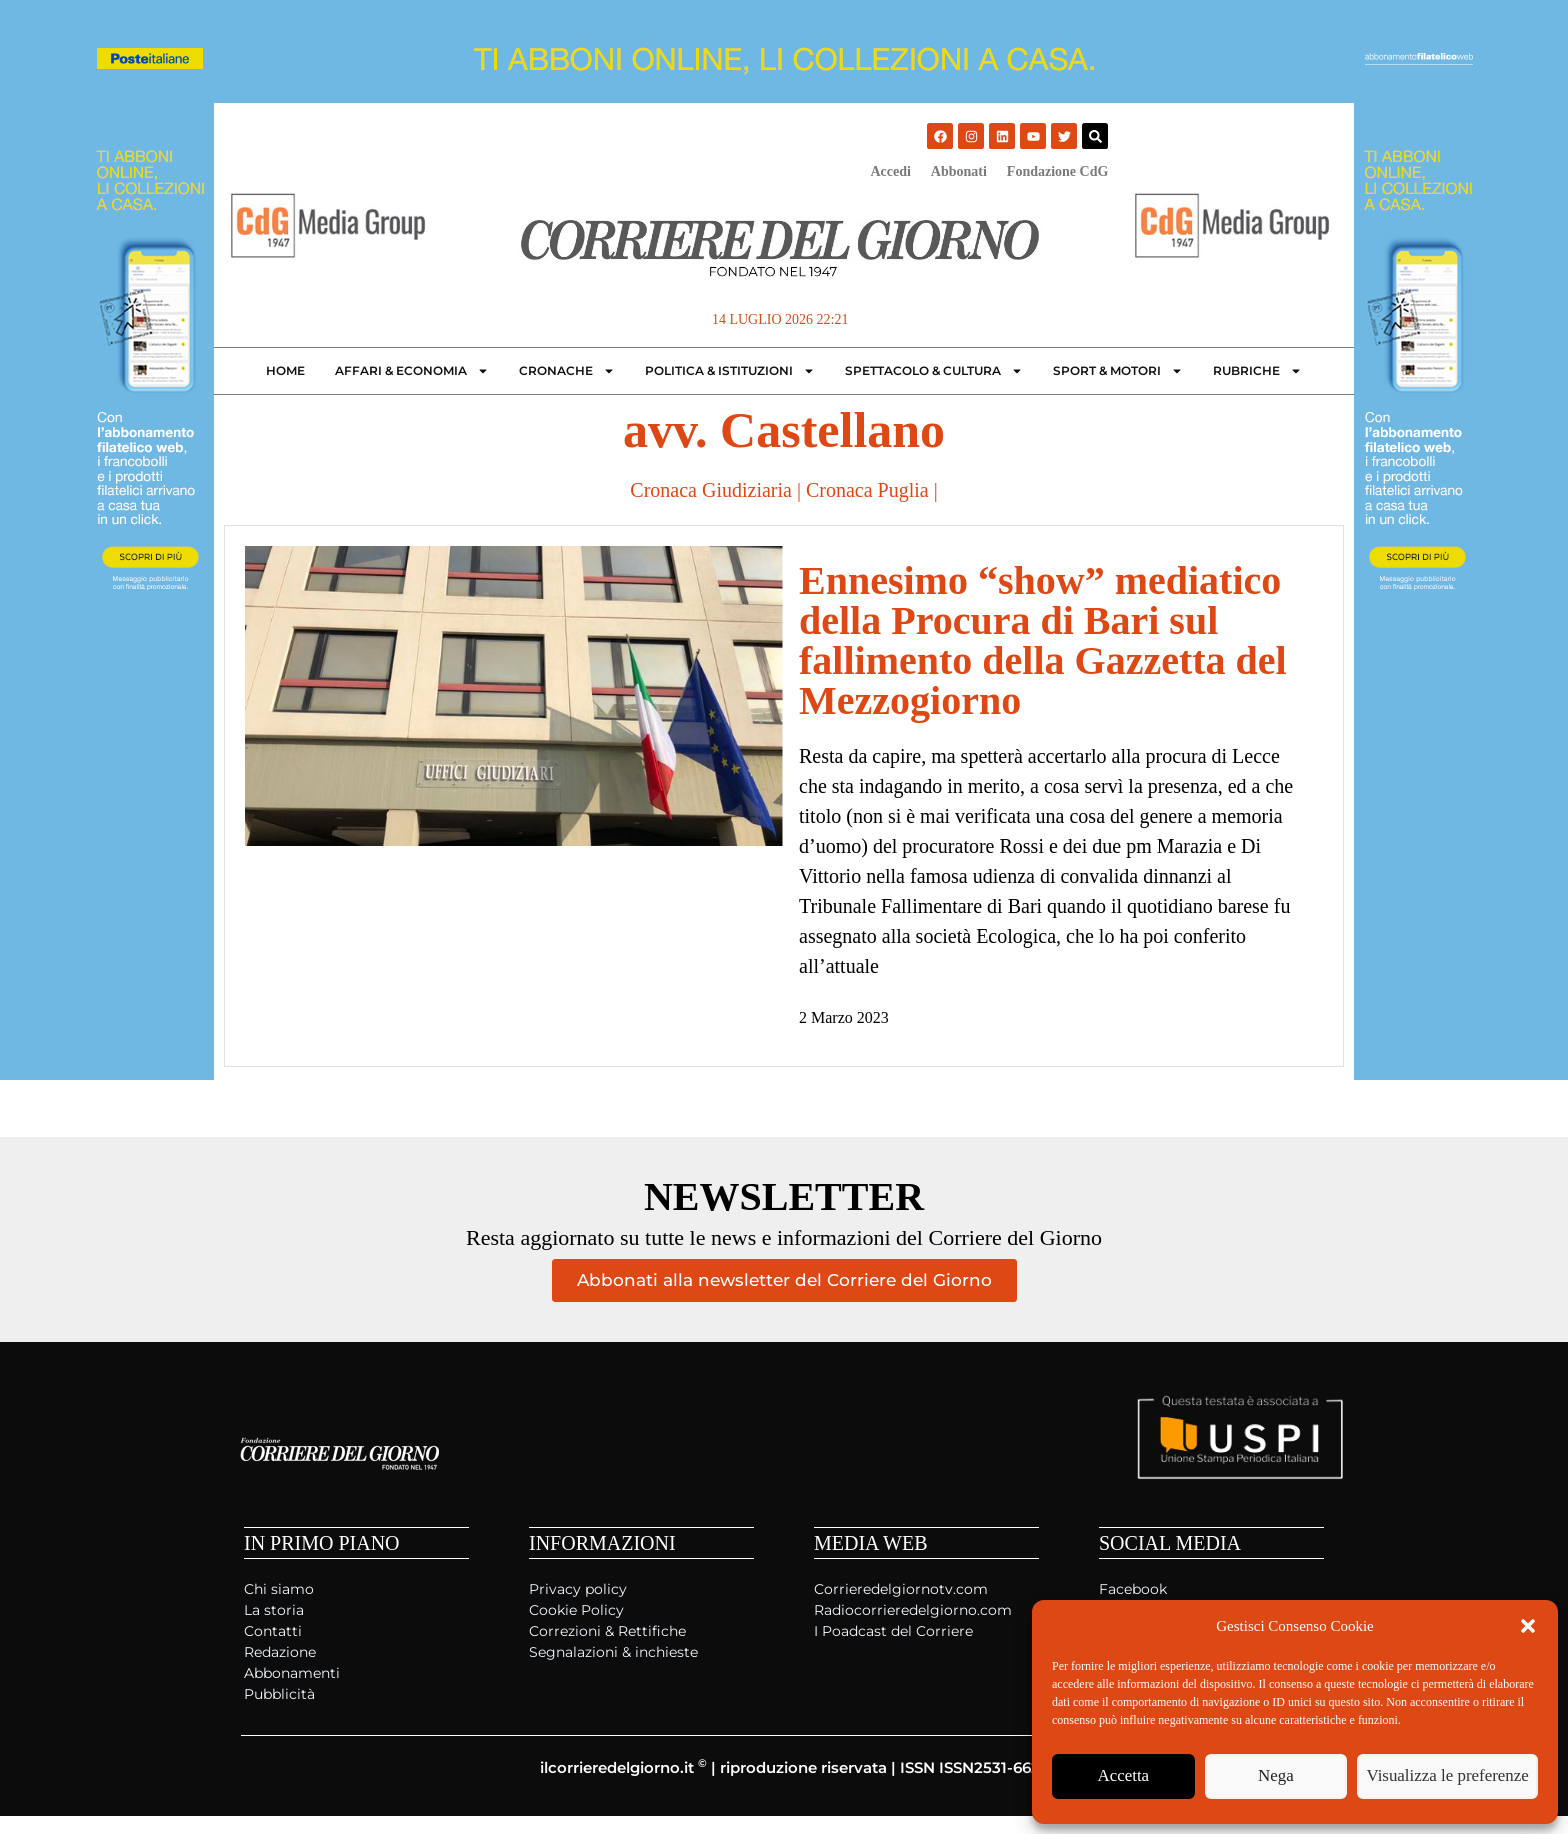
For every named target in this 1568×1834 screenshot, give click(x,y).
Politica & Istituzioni (730, 371)
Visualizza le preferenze (1455, 1777)
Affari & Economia (412, 371)
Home (285, 370)
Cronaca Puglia (867, 490)
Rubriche (1257, 371)
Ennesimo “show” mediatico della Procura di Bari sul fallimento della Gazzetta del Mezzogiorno (1043, 640)
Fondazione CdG (1058, 171)
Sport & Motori (1118, 371)
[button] (1528, 1626)
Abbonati (959, 171)
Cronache (567, 371)
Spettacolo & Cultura (934, 371)
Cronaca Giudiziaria (711, 490)
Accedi (890, 171)
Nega (1287, 1777)
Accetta (1127, 1777)
